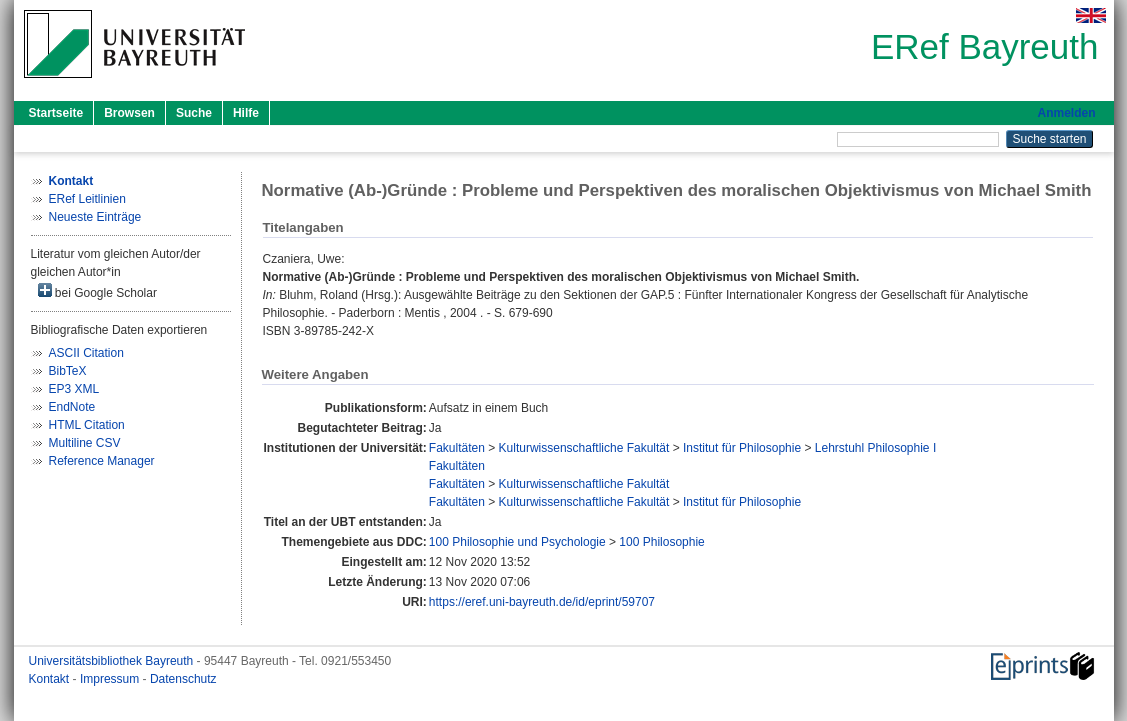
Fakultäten (457, 448)
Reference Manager (102, 461)
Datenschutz (183, 679)
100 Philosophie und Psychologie (517, 542)
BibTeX (68, 371)
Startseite (56, 113)
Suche (194, 113)
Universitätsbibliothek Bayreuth (113, 661)
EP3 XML (74, 389)
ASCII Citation (86, 353)
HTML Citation (87, 425)
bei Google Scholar (97, 291)
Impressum (111, 679)
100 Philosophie (661, 542)
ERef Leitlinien (87, 199)
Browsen (129, 113)
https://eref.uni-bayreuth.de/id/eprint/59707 (542, 602)
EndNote (72, 407)
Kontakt (51, 679)
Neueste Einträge (95, 217)
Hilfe (246, 113)
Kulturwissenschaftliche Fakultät (584, 448)
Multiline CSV (85, 443)
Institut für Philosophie (742, 448)
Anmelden (1066, 113)
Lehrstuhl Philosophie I (875, 448)
